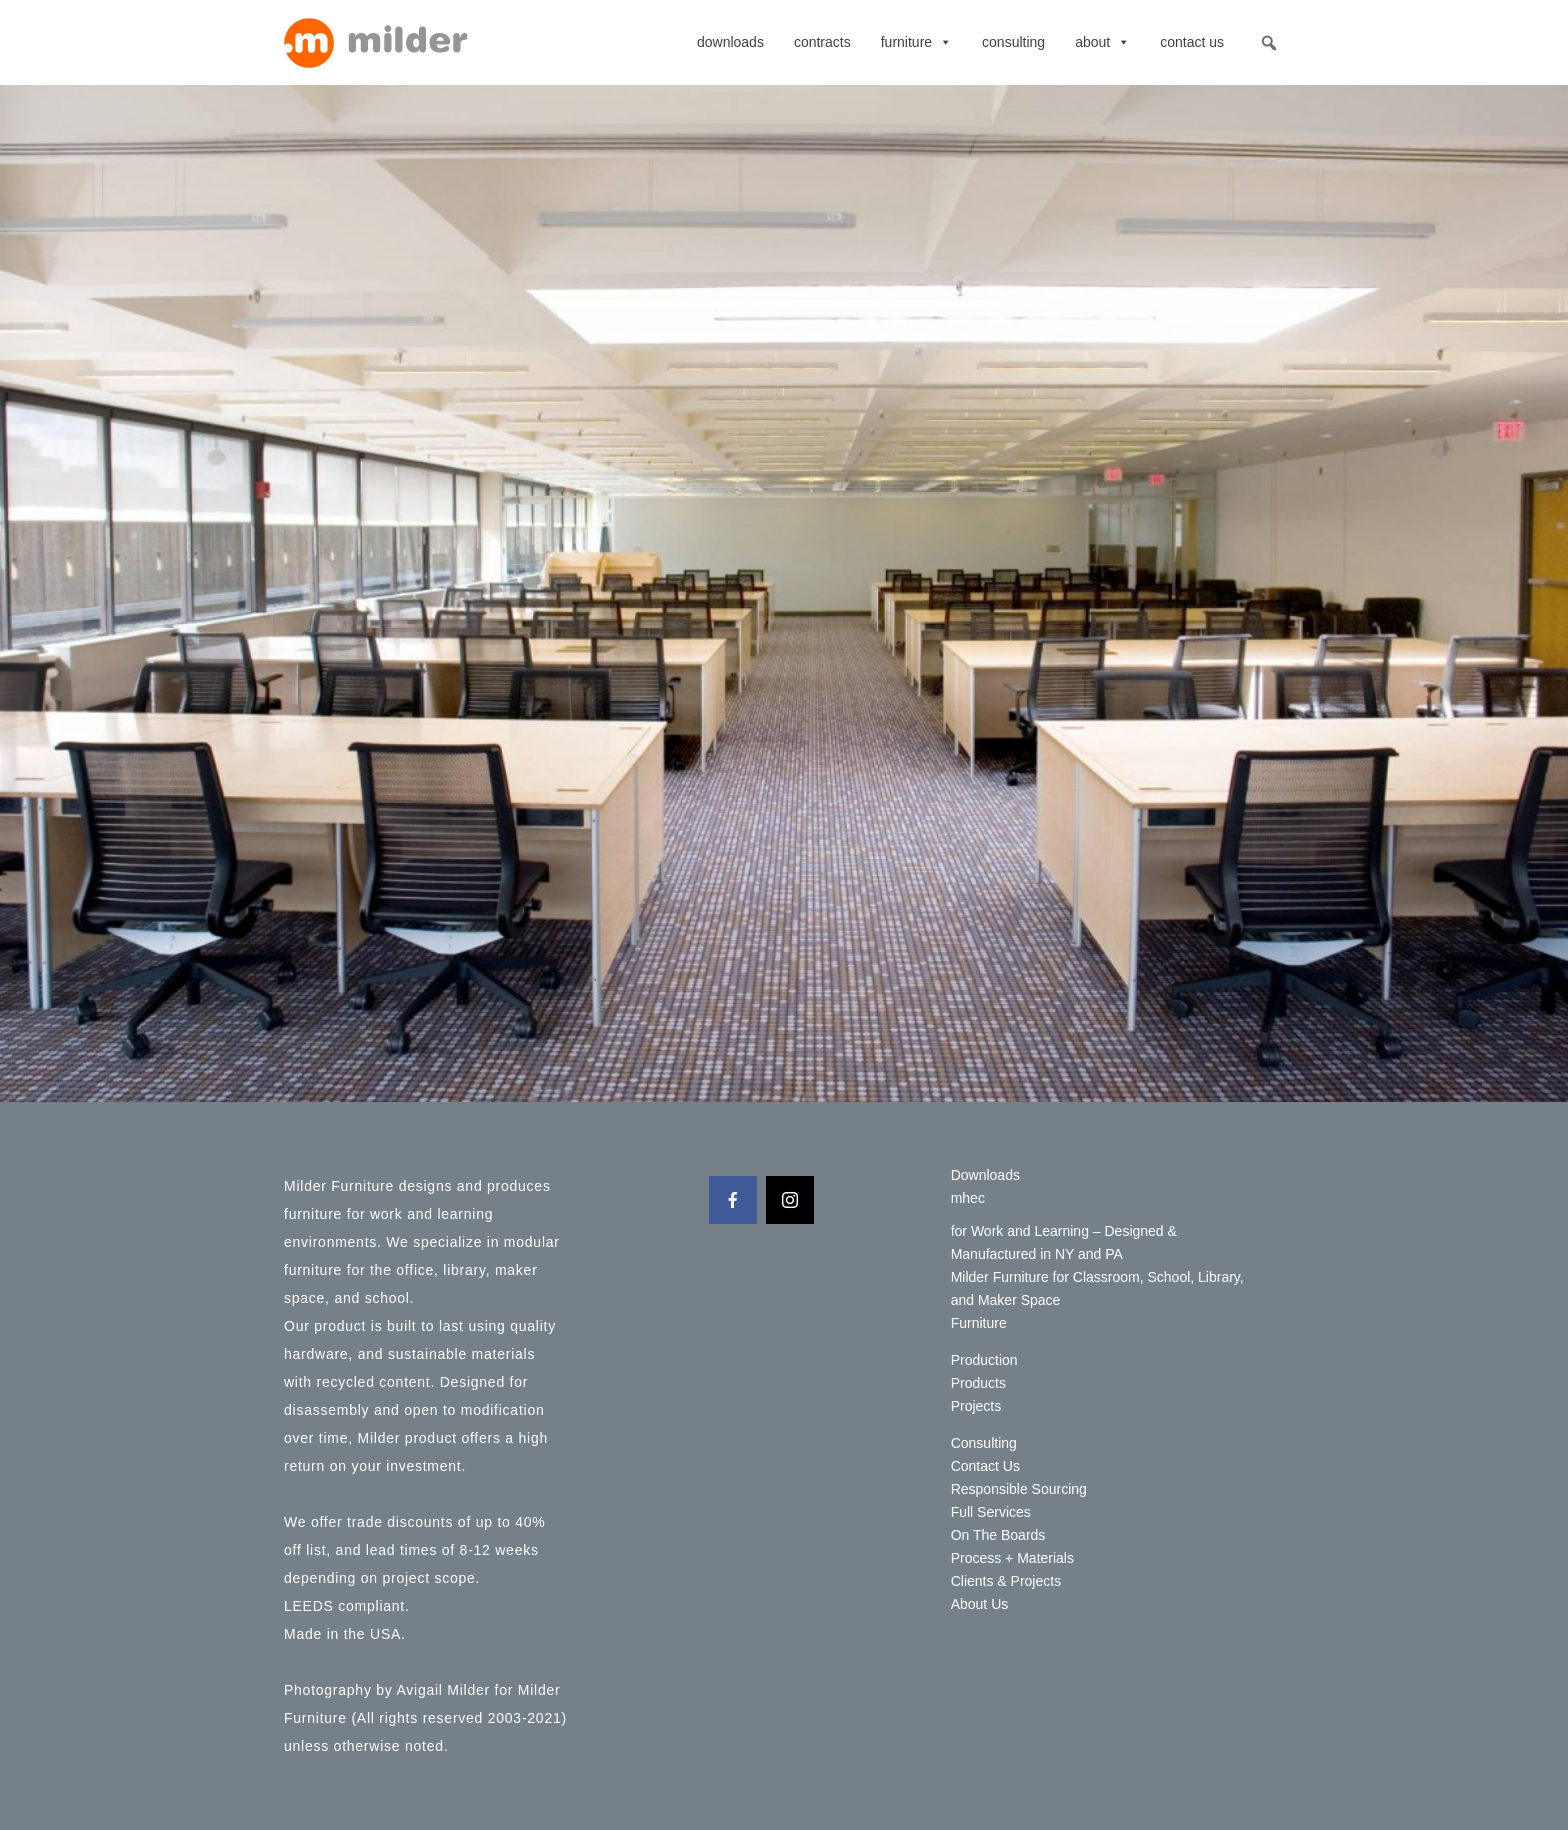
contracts (822, 42)
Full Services (991, 1512)
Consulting (1013, 42)
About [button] (1102, 42)
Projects (976, 1406)
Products (978, 1383)
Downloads (730, 42)
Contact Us (1192, 42)
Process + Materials (1012, 1558)
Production (984, 1360)
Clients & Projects (1006, 1581)
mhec (968, 1198)
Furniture (916, 42)
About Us (980, 1604)
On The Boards (998, 1535)
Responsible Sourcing (1019, 1489)
